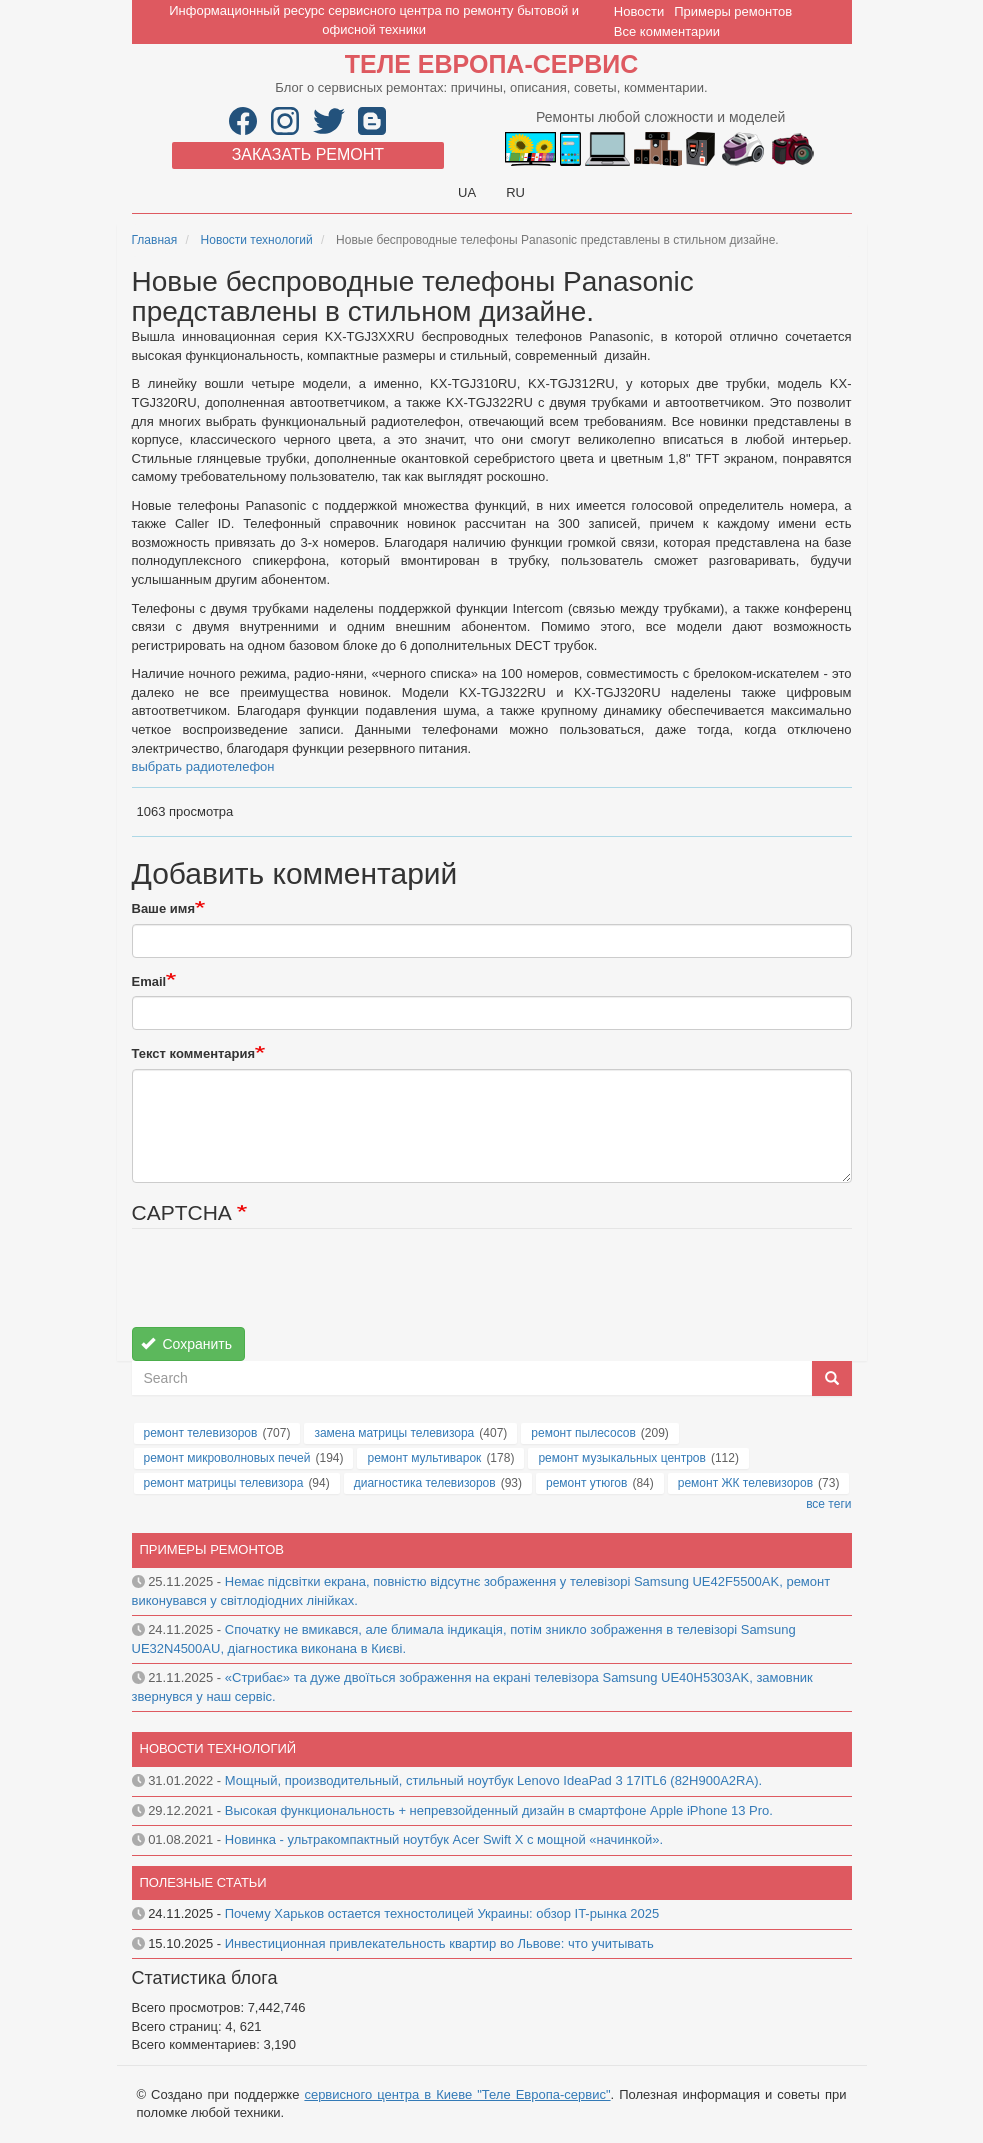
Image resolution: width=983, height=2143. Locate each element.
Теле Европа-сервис (491, 64)
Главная (155, 240)
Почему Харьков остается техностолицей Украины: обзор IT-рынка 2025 (442, 1913)
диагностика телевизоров (425, 1483)
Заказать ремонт (308, 154)
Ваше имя (164, 908)
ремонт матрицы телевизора (224, 1483)
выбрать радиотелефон (203, 766)
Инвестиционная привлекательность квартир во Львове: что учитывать (439, 1943)
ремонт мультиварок (424, 1458)
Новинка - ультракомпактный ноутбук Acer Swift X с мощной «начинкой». (444, 1839)
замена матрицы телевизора (394, 1433)
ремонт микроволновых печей (227, 1458)
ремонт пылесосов (583, 1433)
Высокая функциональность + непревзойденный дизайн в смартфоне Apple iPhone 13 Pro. (499, 1810)
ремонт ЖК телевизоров (745, 1483)
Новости (639, 11)
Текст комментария (194, 1053)
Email (149, 981)
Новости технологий (257, 240)
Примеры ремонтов (733, 11)
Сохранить (186, 1344)
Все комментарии (667, 31)
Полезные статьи (203, 1882)
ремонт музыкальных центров (622, 1458)
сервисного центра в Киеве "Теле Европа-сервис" (457, 2094)
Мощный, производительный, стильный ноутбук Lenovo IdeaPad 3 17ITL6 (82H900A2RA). (493, 1780)
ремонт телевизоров (201, 1433)
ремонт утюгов (586, 1483)
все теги (828, 1504)
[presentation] (284, 1288)
